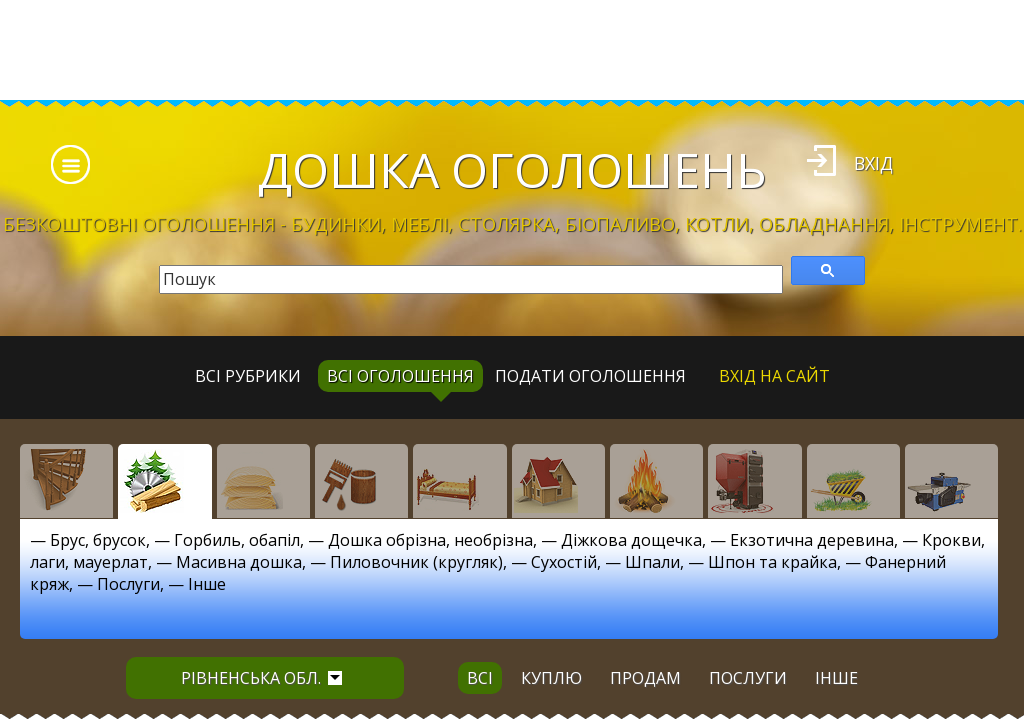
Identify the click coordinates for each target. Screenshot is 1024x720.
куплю (551, 678)
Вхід (873, 163)
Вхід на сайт (774, 376)
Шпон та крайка (772, 562)
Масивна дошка (239, 562)
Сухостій (564, 562)
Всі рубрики (248, 376)
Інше (207, 584)
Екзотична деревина (812, 540)
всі (480, 678)
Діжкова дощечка (631, 540)
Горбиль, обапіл (237, 540)
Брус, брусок (98, 540)
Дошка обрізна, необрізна (430, 540)
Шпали (652, 562)
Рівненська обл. (261, 678)
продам (645, 678)
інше (836, 678)
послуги (748, 678)
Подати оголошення (590, 376)
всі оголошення (400, 376)
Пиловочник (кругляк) (416, 562)
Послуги (128, 584)
